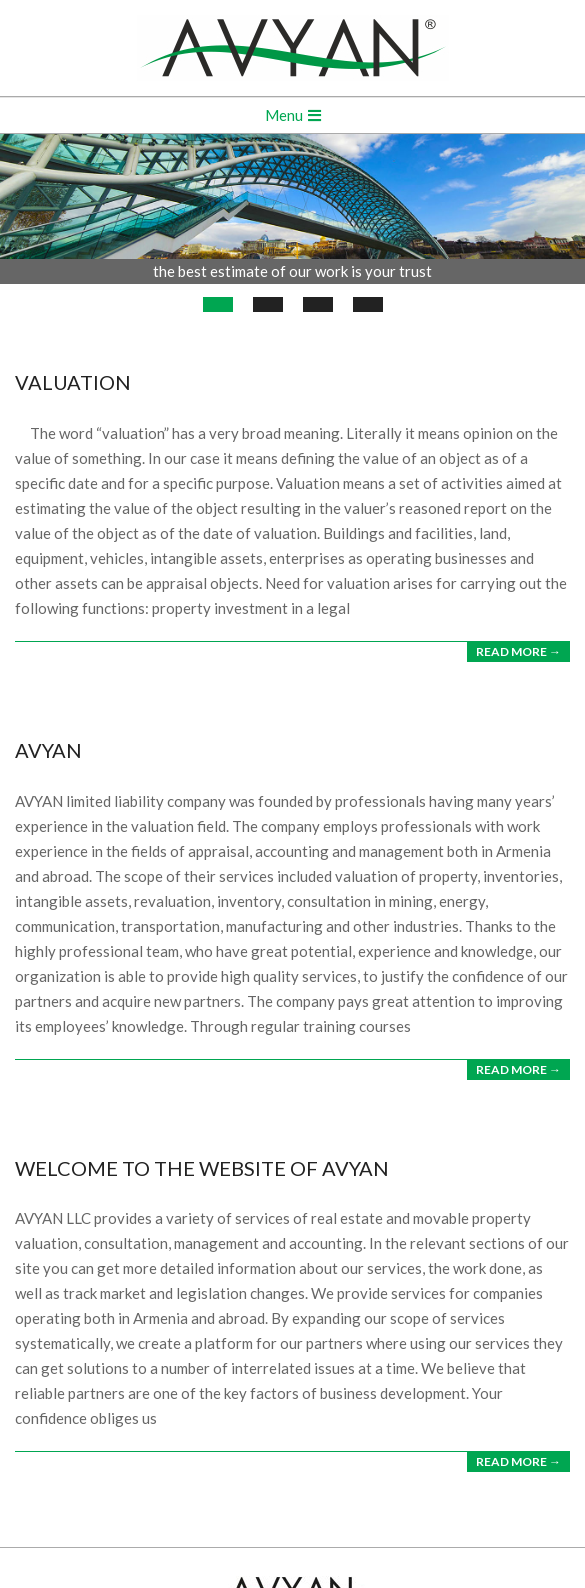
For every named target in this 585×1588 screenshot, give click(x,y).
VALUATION (73, 382)
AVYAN (48, 750)
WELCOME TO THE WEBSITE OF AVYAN (202, 1168)
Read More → (518, 651)
